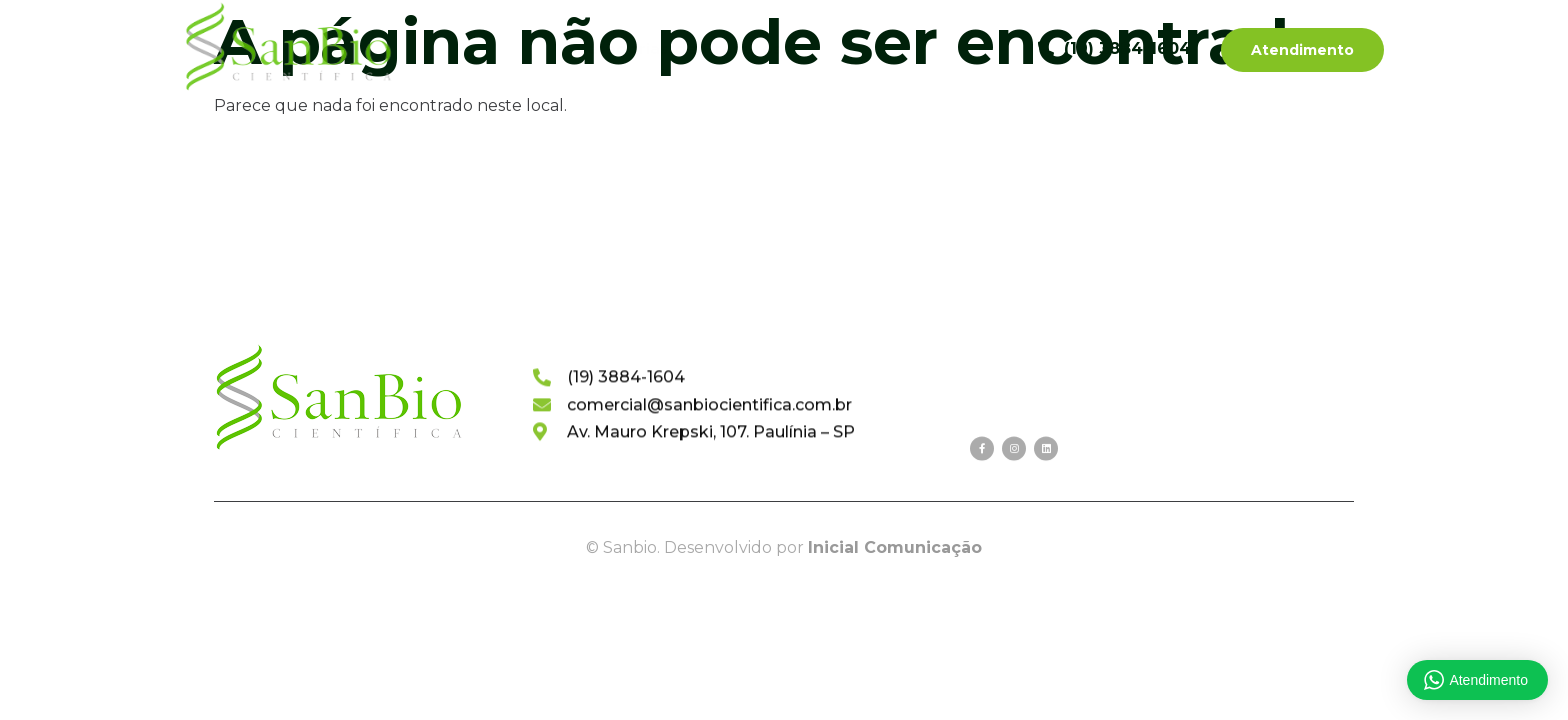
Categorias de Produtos (691, 49)
